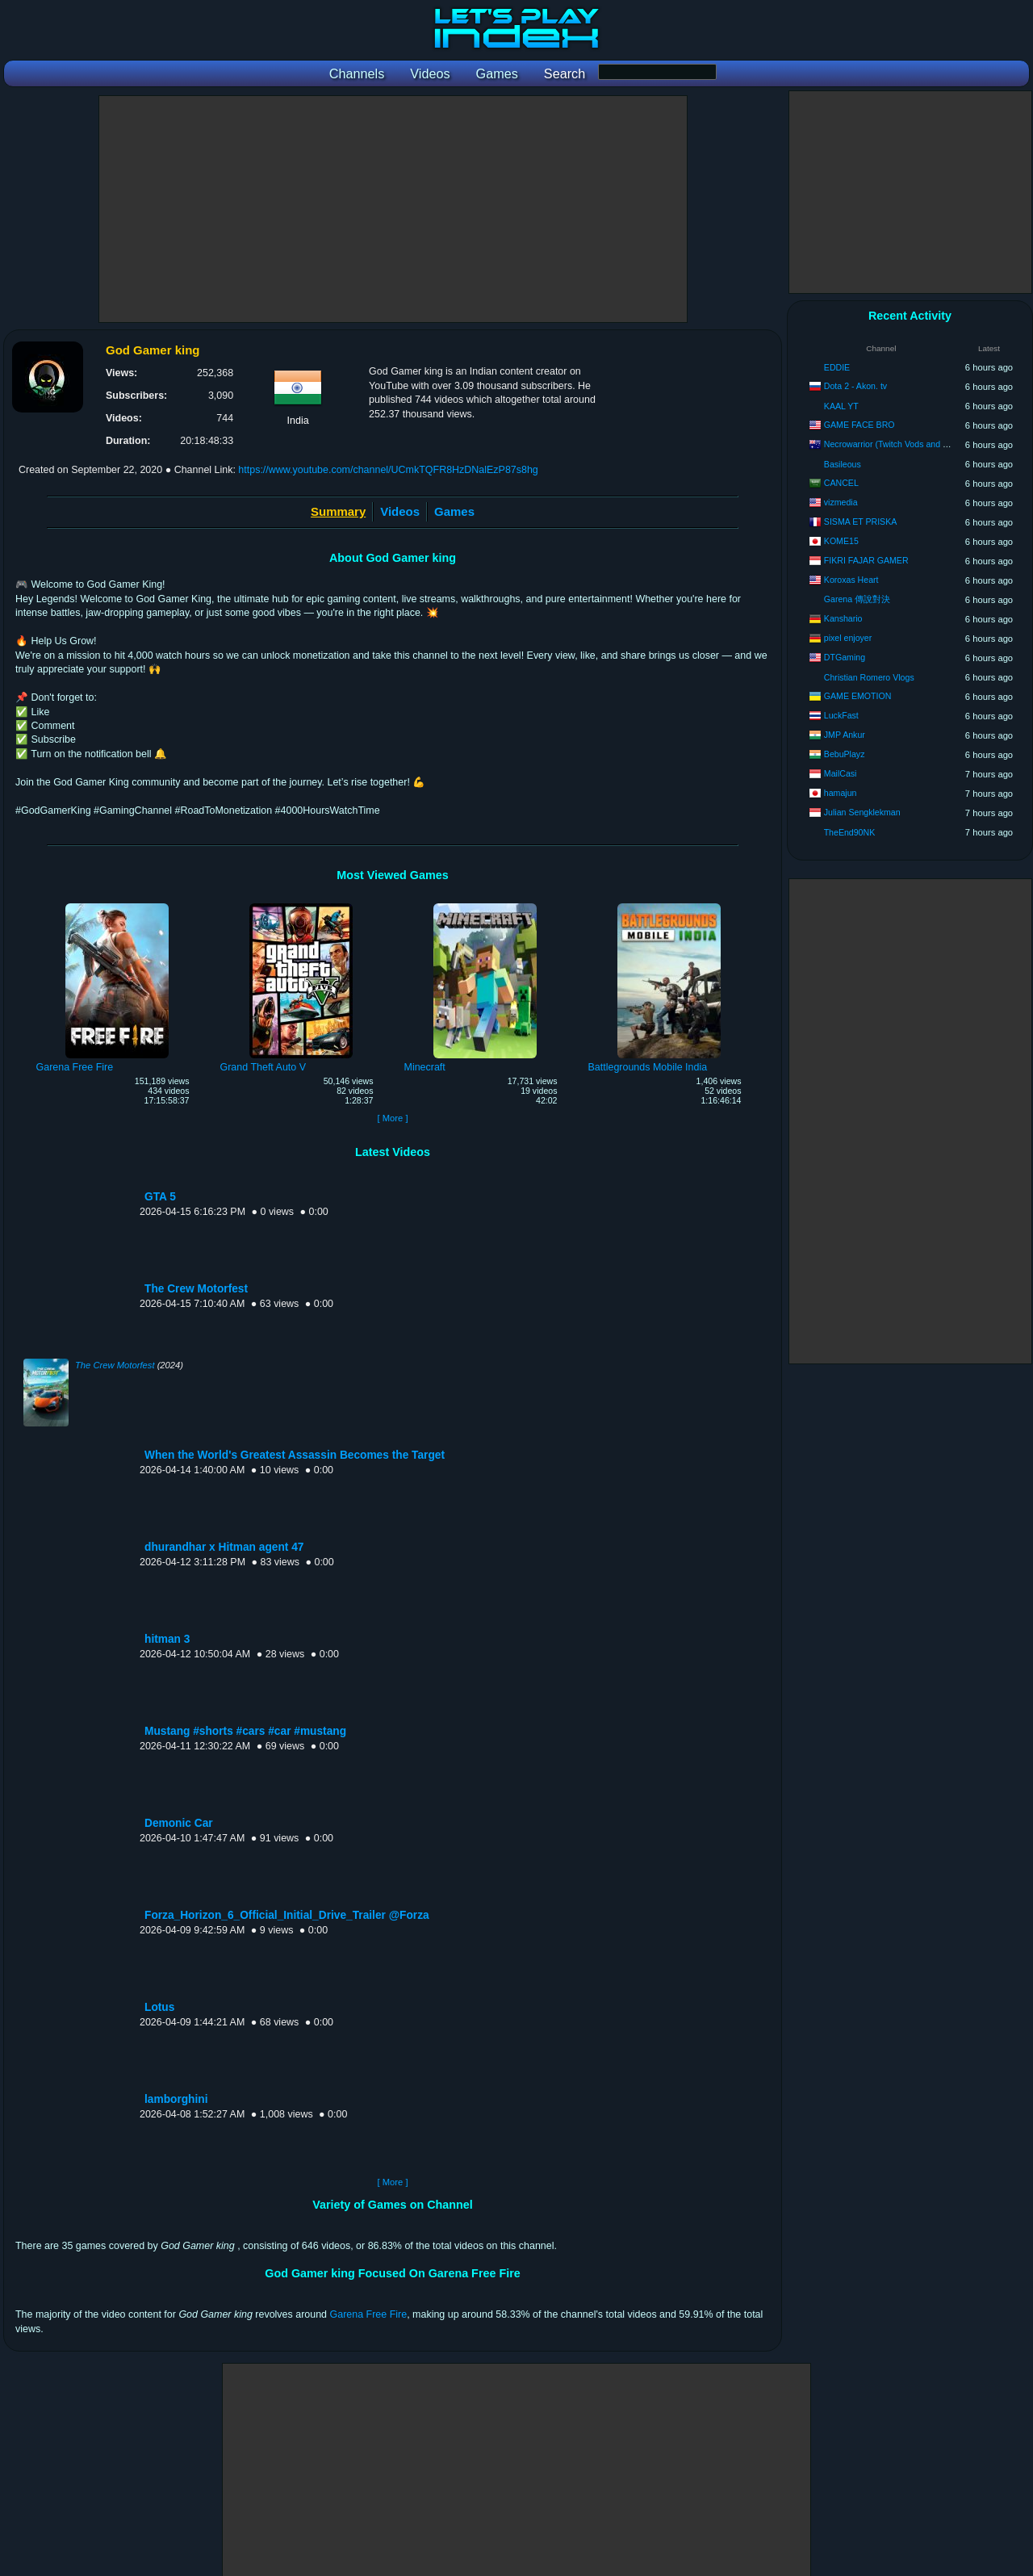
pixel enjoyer (848, 638)
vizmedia (841, 502)
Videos (400, 511)
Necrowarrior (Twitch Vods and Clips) (894, 444)
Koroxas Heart (851, 579)
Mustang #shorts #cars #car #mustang (245, 1731)
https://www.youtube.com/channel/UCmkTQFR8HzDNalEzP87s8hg (387, 469)
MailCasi (840, 773)
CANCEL (841, 483)
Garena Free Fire (369, 2314)
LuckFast (841, 715)
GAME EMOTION (858, 696)
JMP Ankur (844, 734)
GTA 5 (160, 1197)
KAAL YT (841, 406)
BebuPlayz (844, 754)
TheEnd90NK (850, 832)
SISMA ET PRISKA (860, 521)
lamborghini (176, 2099)
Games (454, 511)
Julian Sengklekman (862, 812)
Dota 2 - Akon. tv (855, 386)
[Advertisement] (393, 209)
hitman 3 (167, 1639)
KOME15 (841, 541)
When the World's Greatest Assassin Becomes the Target (294, 1455)
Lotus (159, 2007)
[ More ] (392, 1118)
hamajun (840, 793)
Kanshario (843, 618)
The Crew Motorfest (196, 1289)
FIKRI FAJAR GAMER (866, 560)
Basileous (842, 464)
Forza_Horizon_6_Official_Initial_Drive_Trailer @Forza (286, 1915)
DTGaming (844, 657)
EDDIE (837, 367)
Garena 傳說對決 (857, 599)
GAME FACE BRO (859, 424)
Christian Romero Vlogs (869, 677)
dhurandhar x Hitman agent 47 (223, 1547)
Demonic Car (178, 1823)
